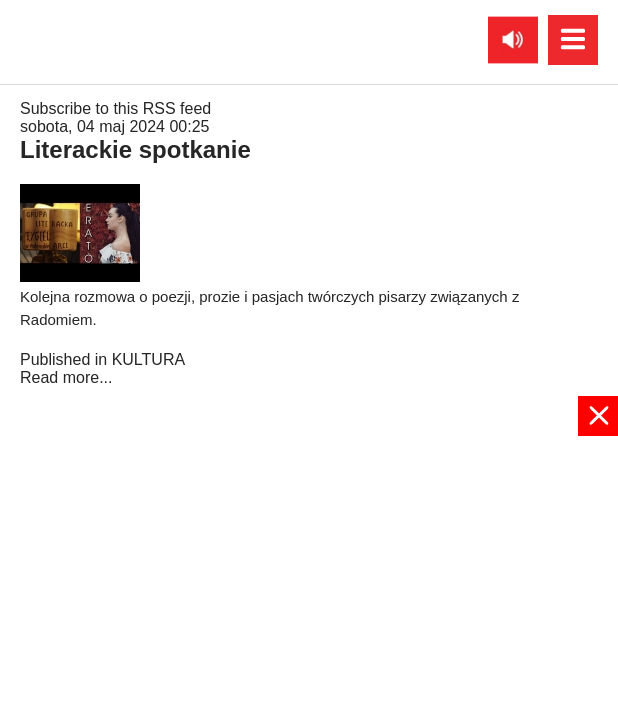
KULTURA (149, 359)
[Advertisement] (309, 576)
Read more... (66, 377)
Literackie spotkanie (135, 149)
